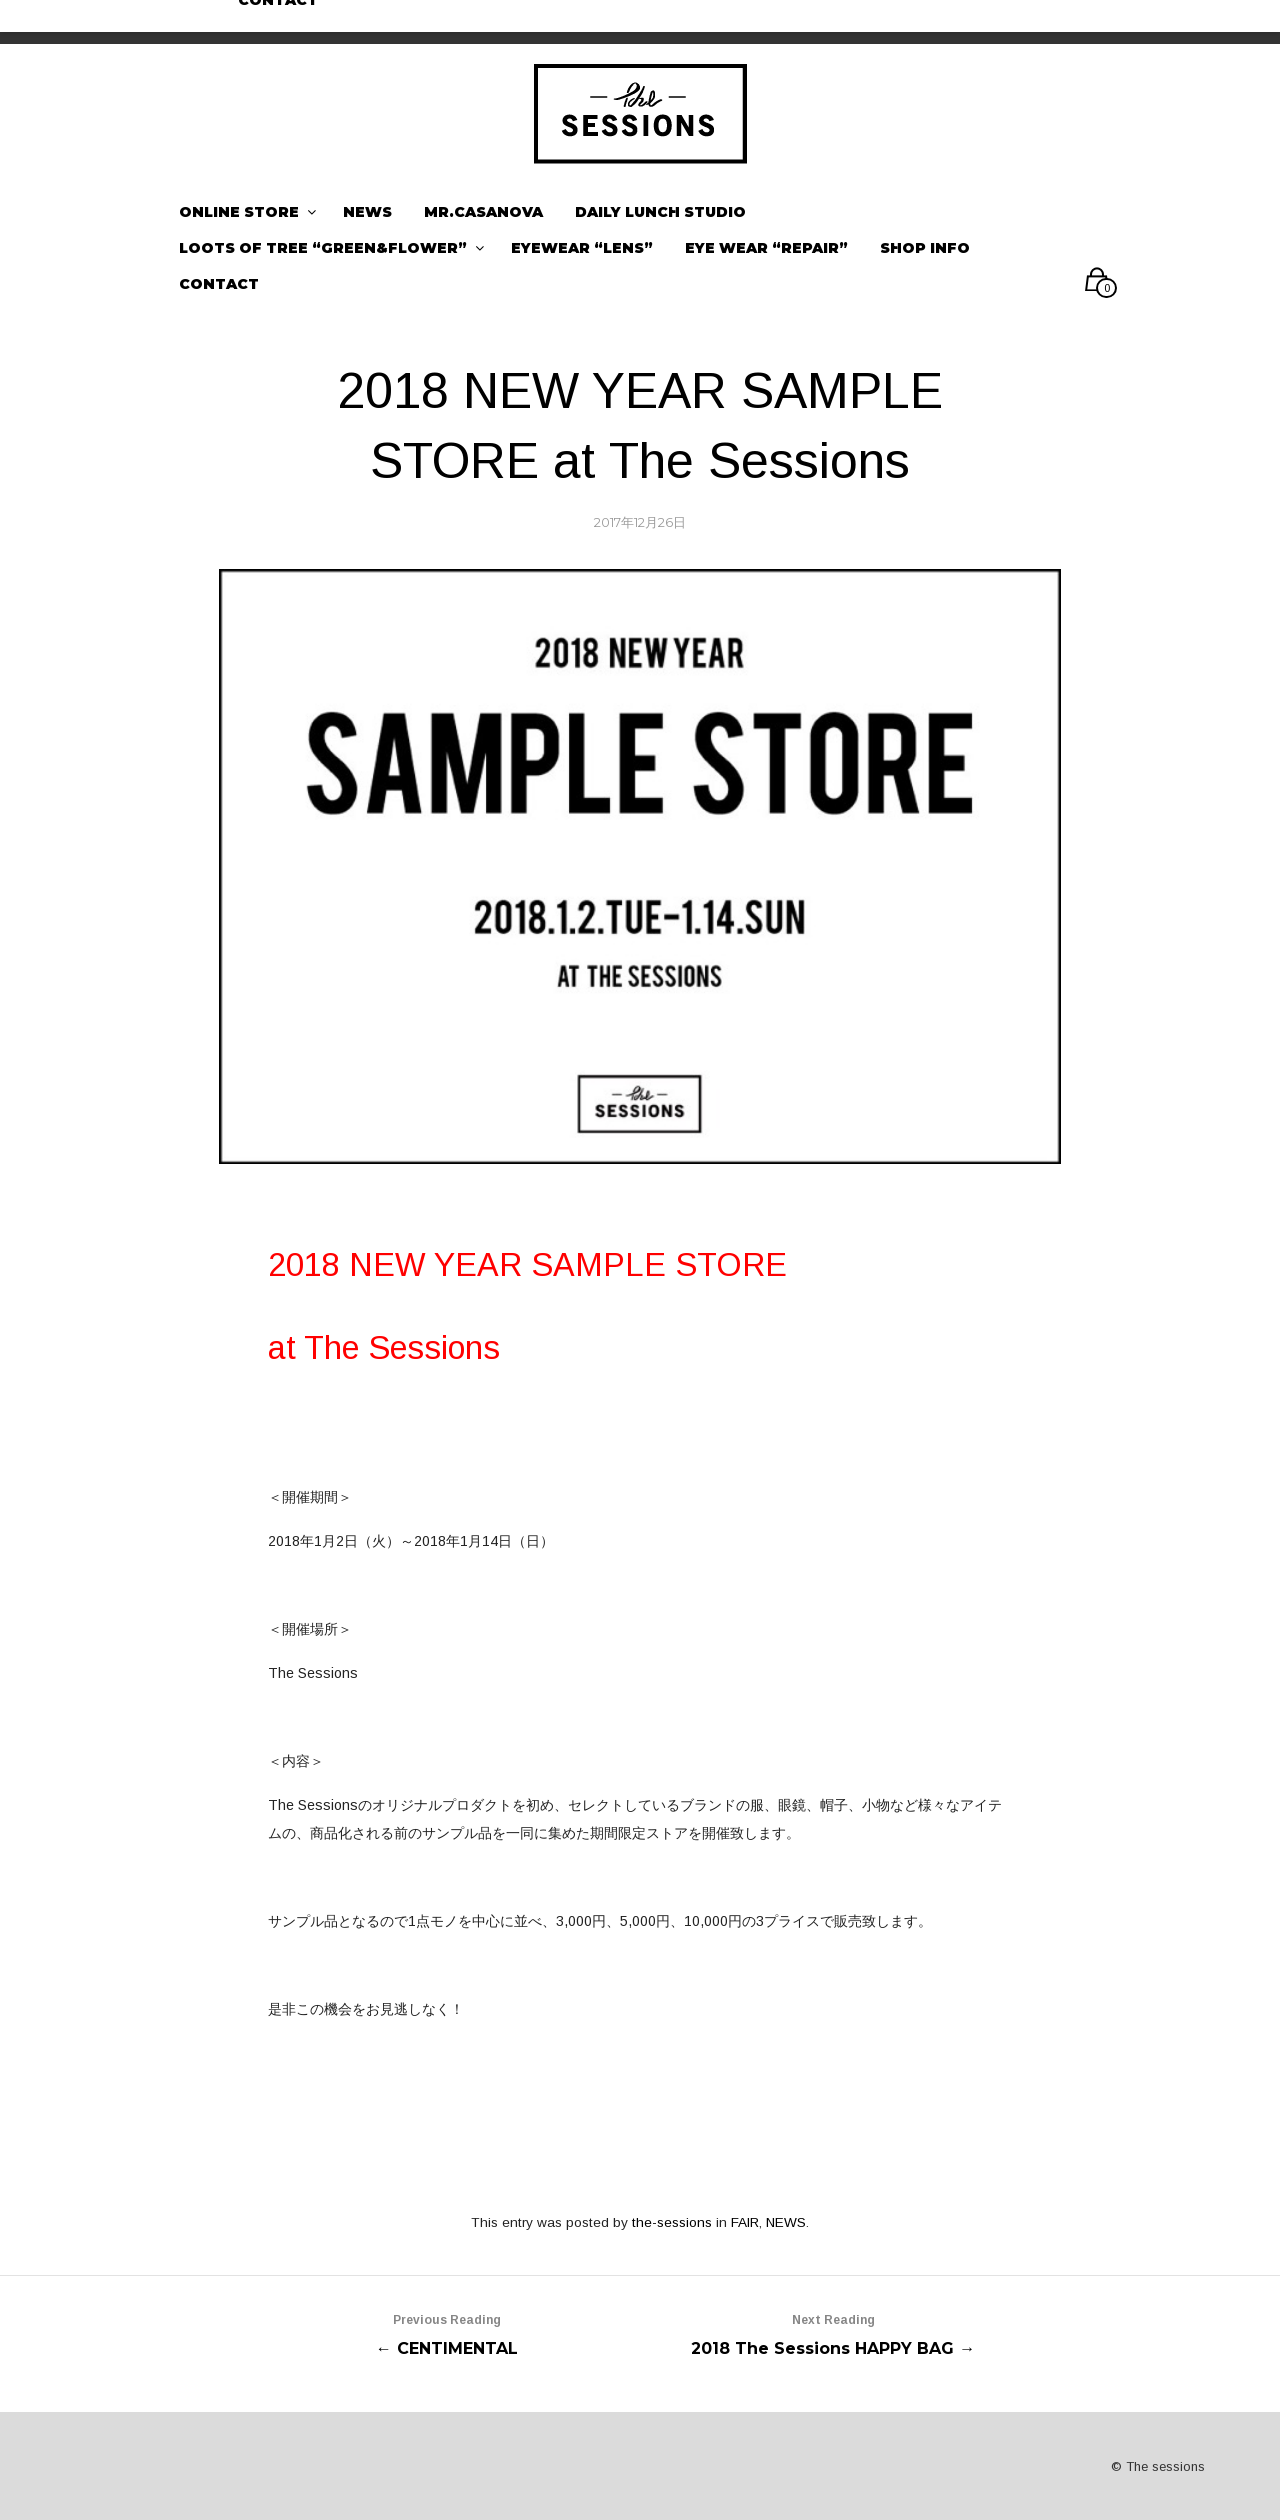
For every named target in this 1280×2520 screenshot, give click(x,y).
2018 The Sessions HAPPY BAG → (833, 2332)
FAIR (745, 2222)
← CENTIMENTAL (446, 2332)
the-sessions (672, 2222)
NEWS (786, 2222)
